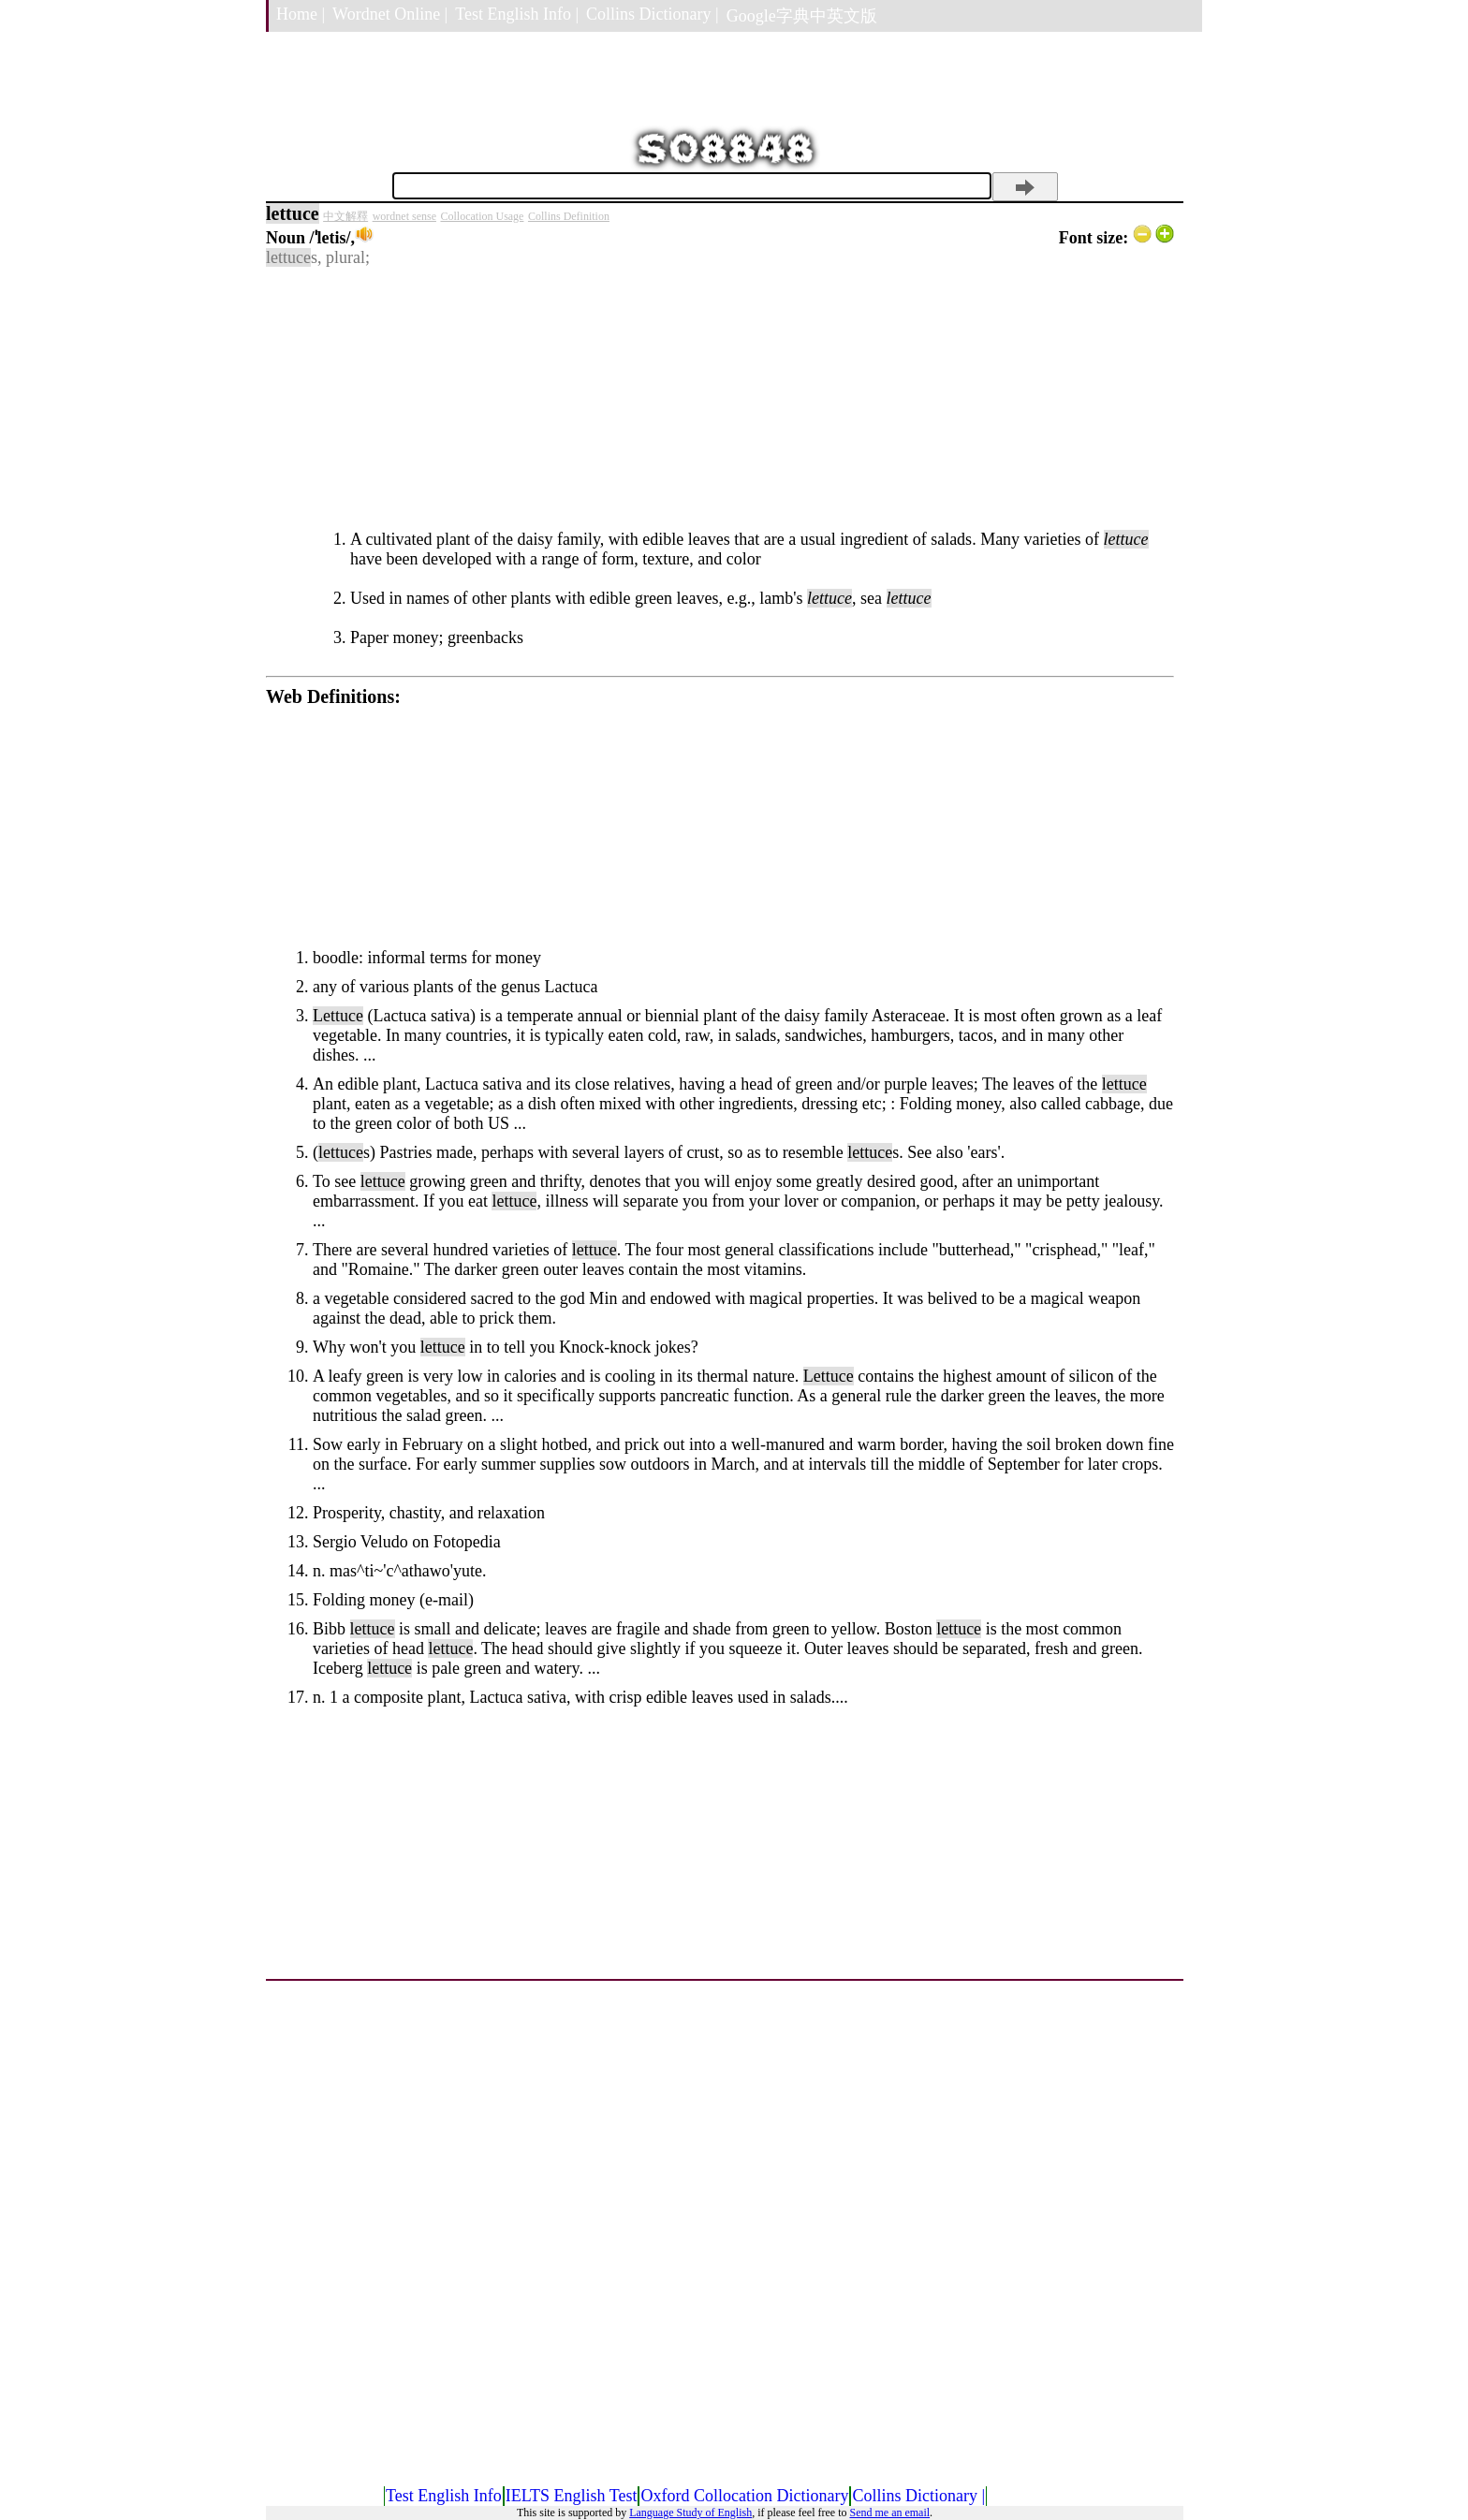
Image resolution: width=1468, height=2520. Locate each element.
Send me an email (889, 2512)
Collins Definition (568, 216)
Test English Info (444, 2495)
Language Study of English (690, 2512)
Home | (300, 14)
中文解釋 (345, 216)
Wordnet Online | (390, 14)
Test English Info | (517, 14)
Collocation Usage (481, 216)
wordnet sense (404, 216)
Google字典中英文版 (802, 16)
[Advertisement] (720, 399)
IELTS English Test (572, 2495)
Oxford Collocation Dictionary (744, 2495)
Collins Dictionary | (652, 14)
